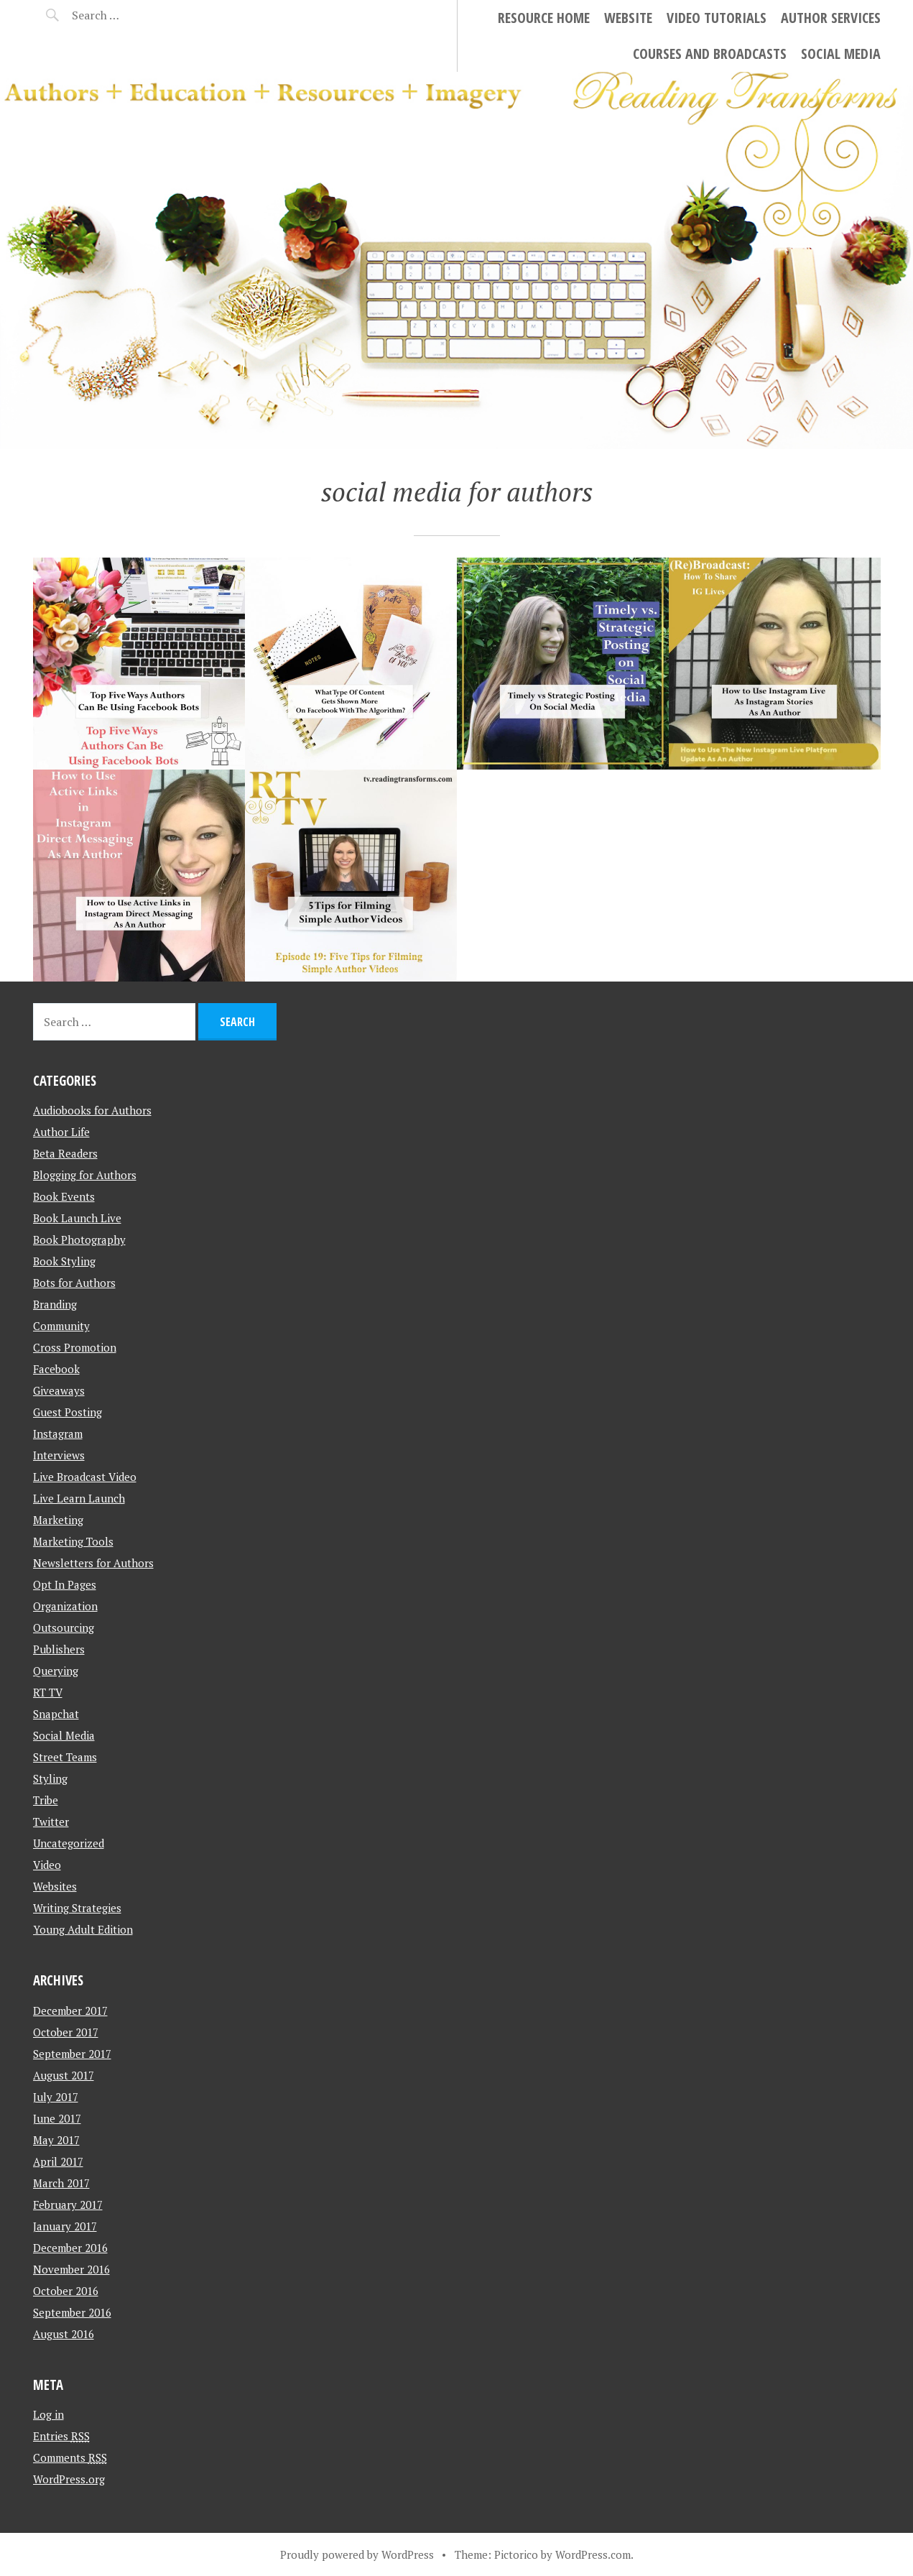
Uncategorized (68, 1843)
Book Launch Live (77, 1218)
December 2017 (70, 2010)
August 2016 (63, 2334)
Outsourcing (63, 1627)
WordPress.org (69, 2479)
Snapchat (56, 1714)
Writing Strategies (77, 1908)
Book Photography (79, 1239)
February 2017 (68, 2204)
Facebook (56, 1369)
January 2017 (65, 2226)
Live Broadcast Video (84, 1476)
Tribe (45, 1800)
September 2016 (72, 2312)
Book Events (64, 1196)
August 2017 (63, 2075)
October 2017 (65, 2032)
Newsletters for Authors (93, 1563)
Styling (50, 1778)
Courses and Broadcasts (710, 53)
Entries (61, 2436)
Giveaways (59, 1390)
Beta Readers (65, 1153)
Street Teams (65, 1757)
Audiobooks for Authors (92, 1110)
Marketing (58, 1520)
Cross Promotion (74, 1347)
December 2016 (70, 2247)
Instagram (58, 1433)
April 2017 (58, 2161)
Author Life (61, 1132)
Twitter (51, 1821)
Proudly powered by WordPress (357, 2554)
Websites (55, 1886)
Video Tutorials (716, 17)
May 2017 (56, 2140)
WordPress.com (593, 2554)
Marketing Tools (73, 1541)
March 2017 (61, 2183)
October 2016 (65, 2291)
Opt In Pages (64, 1584)
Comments (70, 2457)
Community (61, 1326)
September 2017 (72, 2053)
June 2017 (57, 2118)
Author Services (831, 17)
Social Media (841, 53)
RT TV (47, 1692)
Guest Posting (67, 1412)
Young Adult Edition (83, 1929)
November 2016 (71, 2269)
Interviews (59, 1455)
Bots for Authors (74, 1282)
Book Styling (64, 1261)
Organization (65, 1606)
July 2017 (55, 2097)
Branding (55, 1304)
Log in (48, 2414)
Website (628, 17)
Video (47, 1864)
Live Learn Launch (79, 1498)
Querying (55, 1670)
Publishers (59, 1649)
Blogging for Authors (84, 1175)
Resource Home (544, 17)
